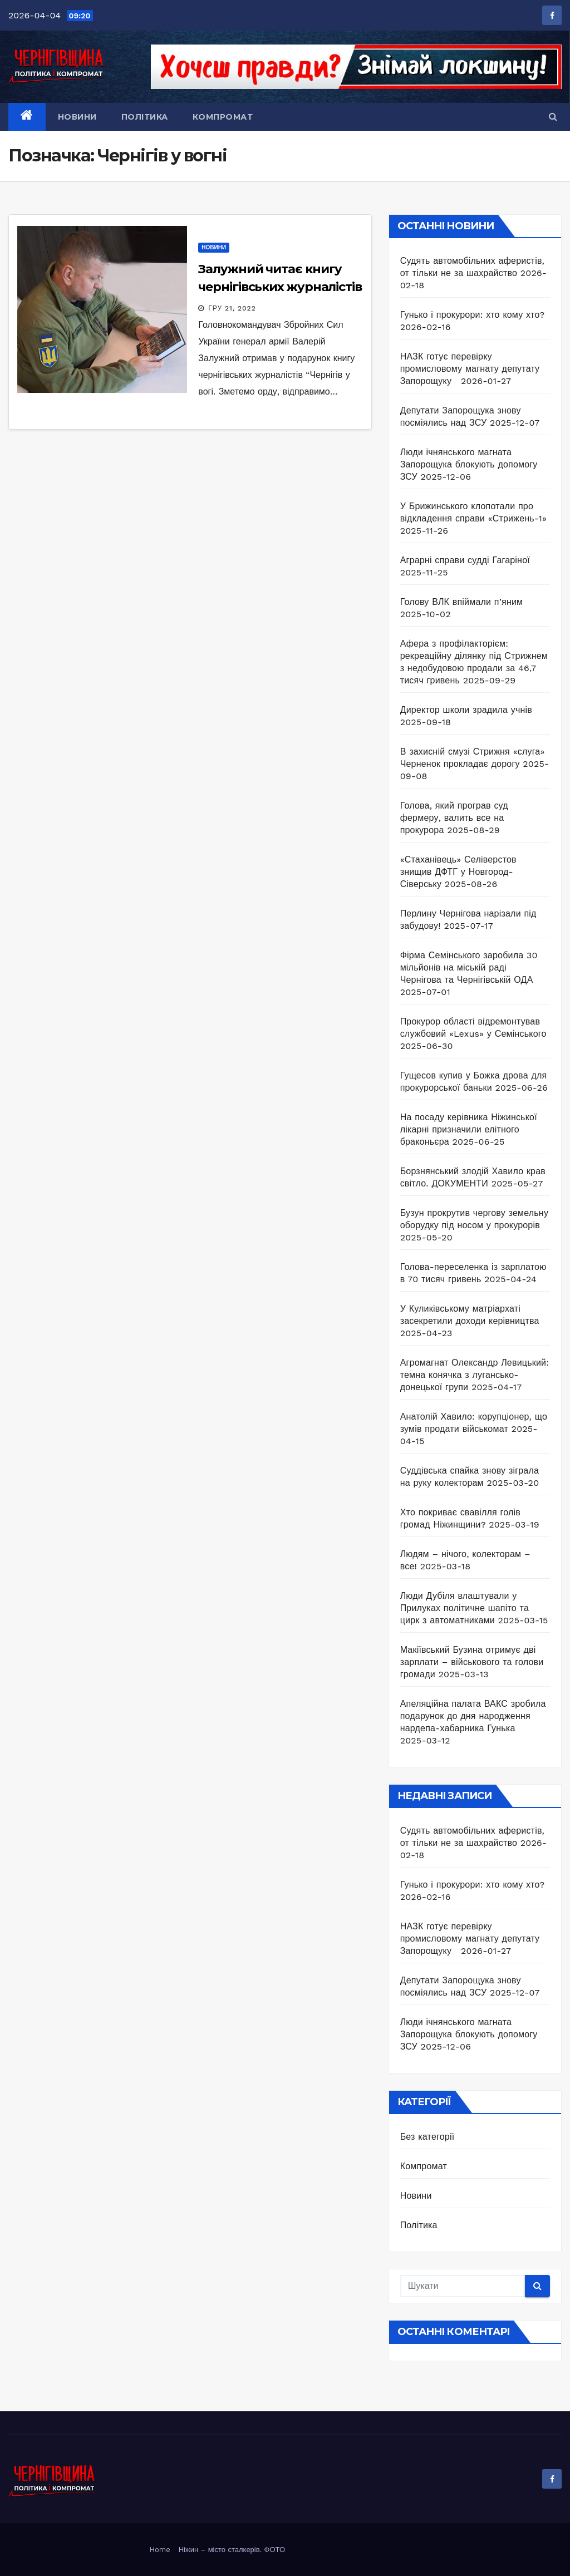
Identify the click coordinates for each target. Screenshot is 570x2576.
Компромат (223, 117)
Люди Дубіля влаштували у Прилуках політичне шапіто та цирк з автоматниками (464, 1608)
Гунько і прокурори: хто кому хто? (472, 314)
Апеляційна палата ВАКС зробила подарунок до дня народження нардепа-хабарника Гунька (473, 1715)
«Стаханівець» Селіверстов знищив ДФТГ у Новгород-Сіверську (458, 871)
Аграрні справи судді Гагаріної (465, 560)
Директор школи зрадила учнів (466, 710)
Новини (77, 117)
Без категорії (427, 2136)
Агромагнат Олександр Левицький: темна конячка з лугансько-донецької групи (474, 1374)
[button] (553, 116)
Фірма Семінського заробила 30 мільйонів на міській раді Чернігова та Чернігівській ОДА (469, 967)
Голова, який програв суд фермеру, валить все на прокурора (454, 817)
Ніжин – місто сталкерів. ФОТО (232, 2549)
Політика (144, 117)
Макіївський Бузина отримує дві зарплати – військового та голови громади (472, 1661)
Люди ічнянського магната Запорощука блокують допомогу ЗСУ (469, 464)
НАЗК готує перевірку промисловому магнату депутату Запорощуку (470, 368)
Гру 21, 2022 (231, 308)
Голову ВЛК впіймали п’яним (461, 602)
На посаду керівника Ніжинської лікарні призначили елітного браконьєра (468, 1129)
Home (160, 2549)
